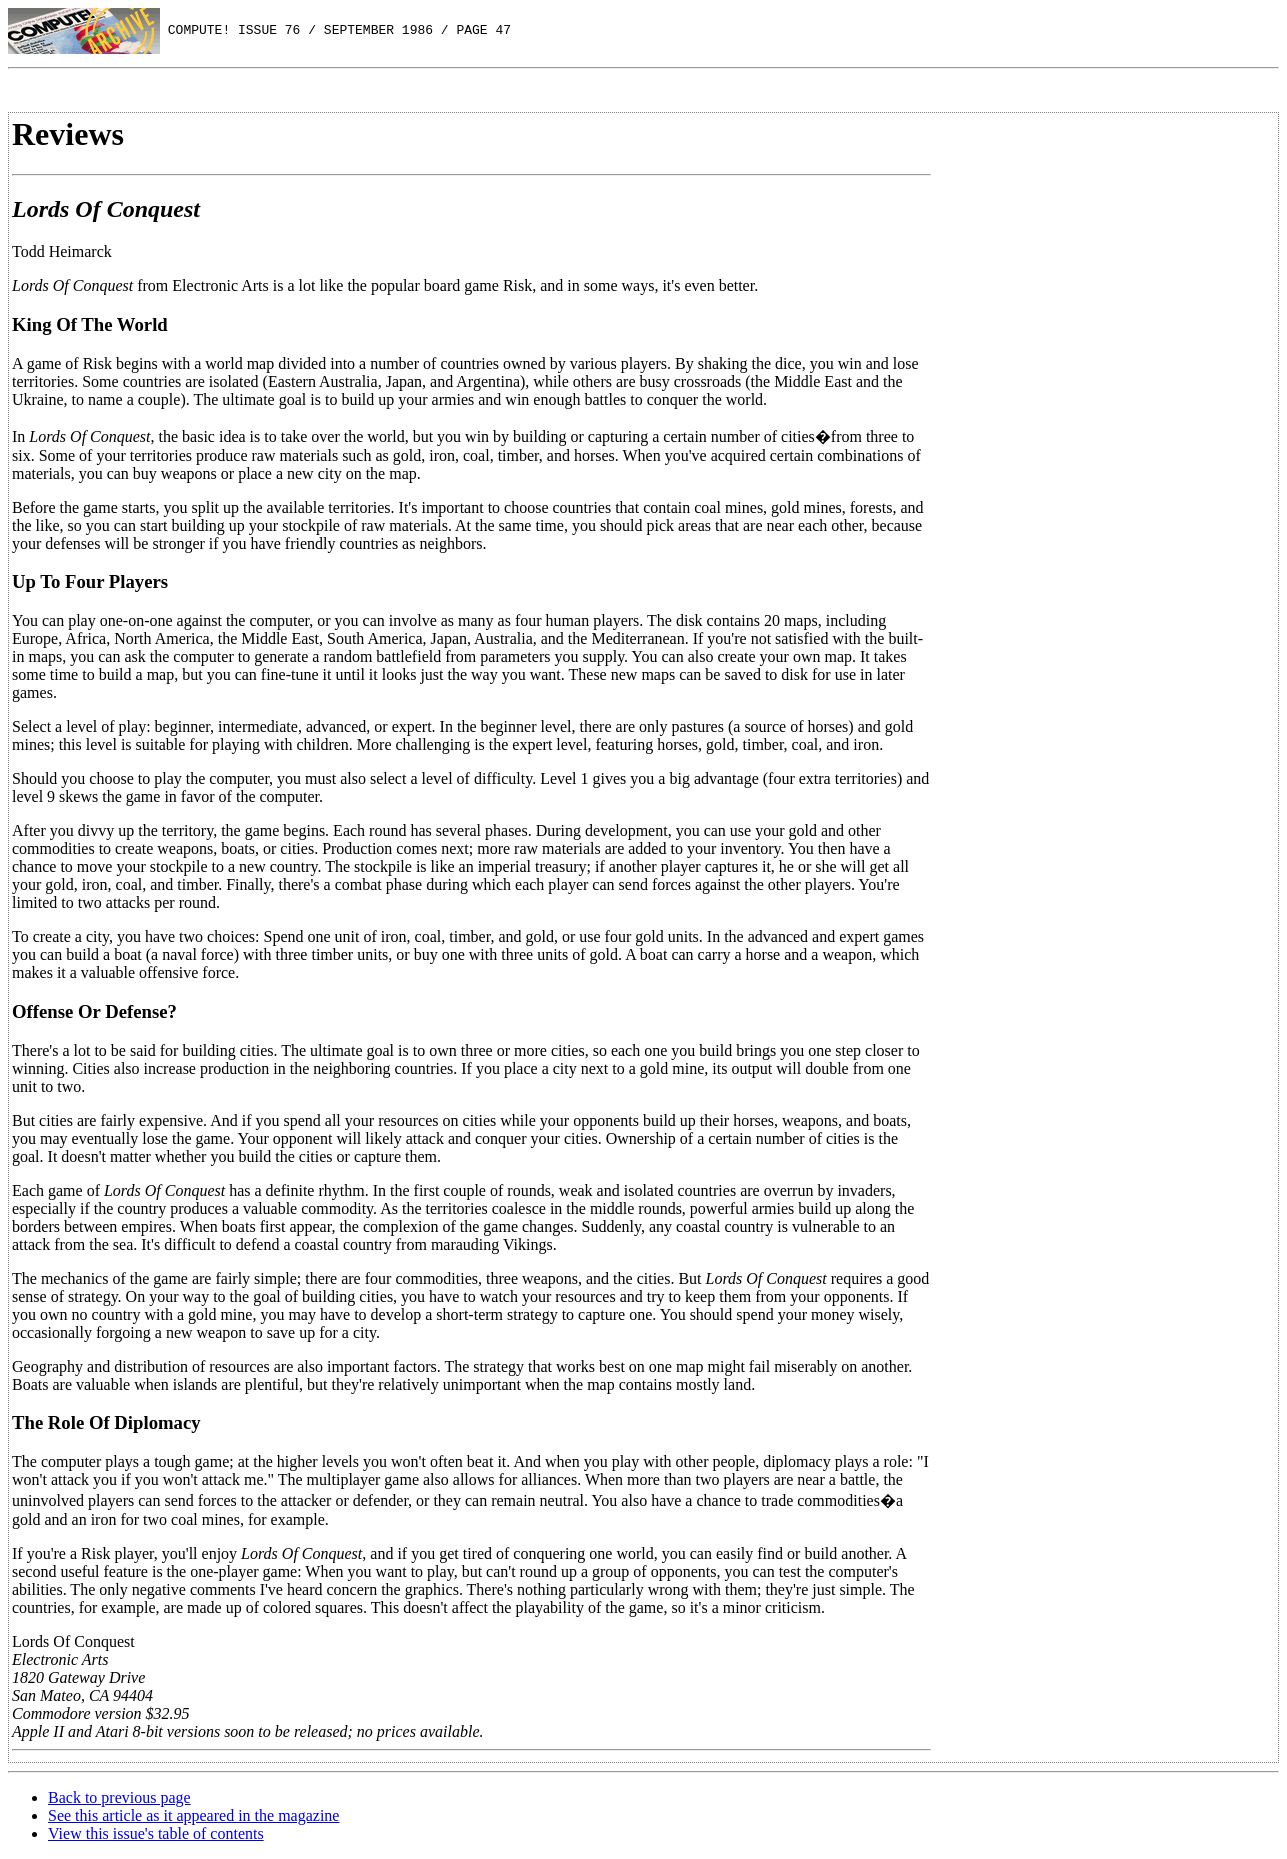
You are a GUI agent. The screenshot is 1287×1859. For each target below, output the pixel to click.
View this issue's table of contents (156, 1833)
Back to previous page (119, 1797)
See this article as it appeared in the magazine (193, 1815)
